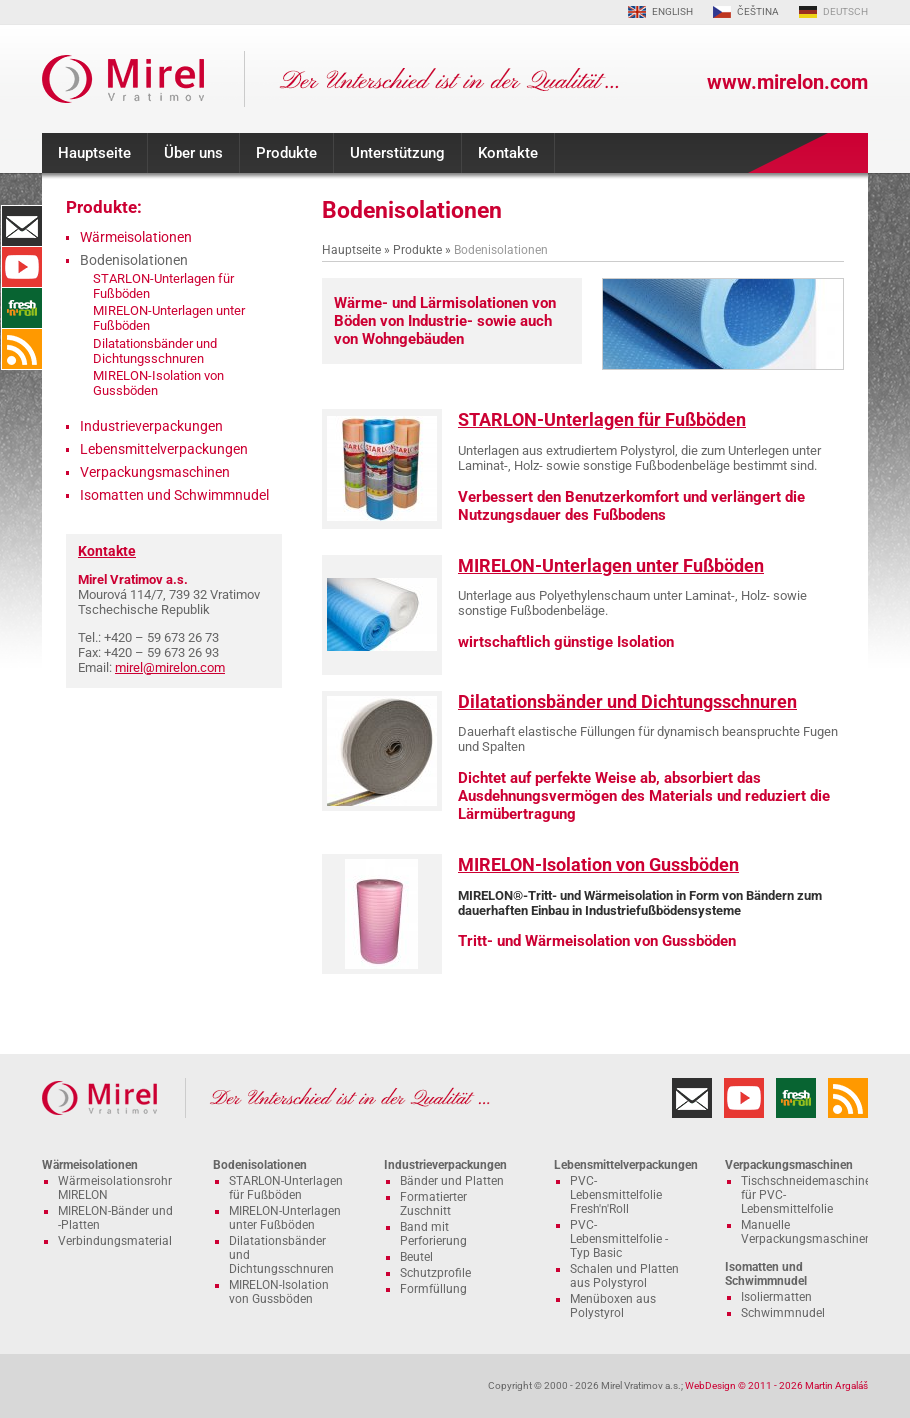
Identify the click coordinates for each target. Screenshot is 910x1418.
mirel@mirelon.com (170, 667)
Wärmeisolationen (136, 237)
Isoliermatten (776, 1297)
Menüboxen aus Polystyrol (613, 1306)
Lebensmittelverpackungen (164, 449)
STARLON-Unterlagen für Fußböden (602, 419)
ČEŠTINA (758, 11)
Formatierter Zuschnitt (433, 1204)
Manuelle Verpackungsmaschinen (806, 1232)
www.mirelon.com (787, 82)
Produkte (286, 153)
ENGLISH (672, 11)
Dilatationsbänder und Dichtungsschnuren (627, 701)
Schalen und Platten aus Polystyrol (624, 1276)
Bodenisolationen (260, 1165)
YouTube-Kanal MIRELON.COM (22, 267)
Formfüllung (433, 1289)
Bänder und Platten (452, 1181)
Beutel (416, 1257)
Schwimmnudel (783, 1313)
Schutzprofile (435, 1273)
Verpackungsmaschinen (155, 472)
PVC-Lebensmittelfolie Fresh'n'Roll (616, 1195)
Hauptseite (94, 153)
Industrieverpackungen (151, 426)
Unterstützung (397, 153)
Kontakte (508, 153)
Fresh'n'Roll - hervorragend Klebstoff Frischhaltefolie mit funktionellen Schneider (22, 308)
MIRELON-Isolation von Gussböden (598, 864)
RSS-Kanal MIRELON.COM (22, 349)
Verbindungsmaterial (115, 1241)
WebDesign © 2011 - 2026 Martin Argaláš (776, 1385)
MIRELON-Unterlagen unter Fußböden (611, 565)
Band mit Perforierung (433, 1234)
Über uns (193, 153)
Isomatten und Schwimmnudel (174, 495)
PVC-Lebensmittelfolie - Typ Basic (619, 1239)
